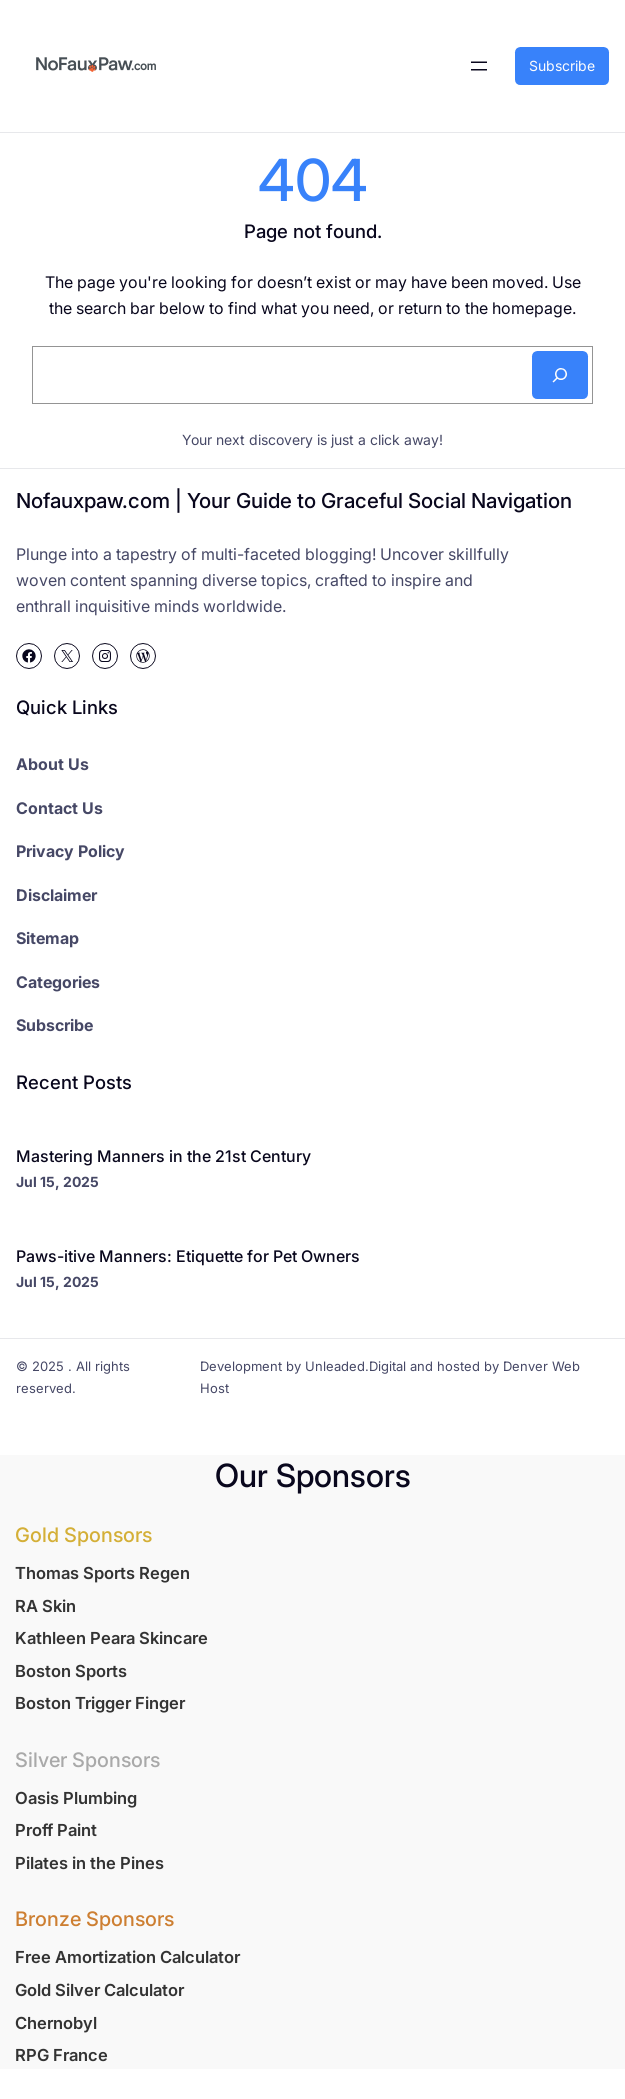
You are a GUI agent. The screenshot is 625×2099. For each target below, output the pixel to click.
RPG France (61, 2055)
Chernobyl (56, 2023)
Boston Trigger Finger (100, 1703)
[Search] (560, 375)
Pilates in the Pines (89, 1863)
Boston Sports (71, 1671)
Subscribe (562, 65)
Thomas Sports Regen (102, 1573)
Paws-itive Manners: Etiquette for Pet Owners (188, 1256)
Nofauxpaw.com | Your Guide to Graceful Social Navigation (294, 500)
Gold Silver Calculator (99, 1990)
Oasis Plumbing (76, 1798)
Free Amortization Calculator (127, 1957)
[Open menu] (479, 66)
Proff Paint (56, 1830)
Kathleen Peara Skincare (111, 1638)
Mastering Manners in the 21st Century (163, 1156)
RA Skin (45, 1606)
